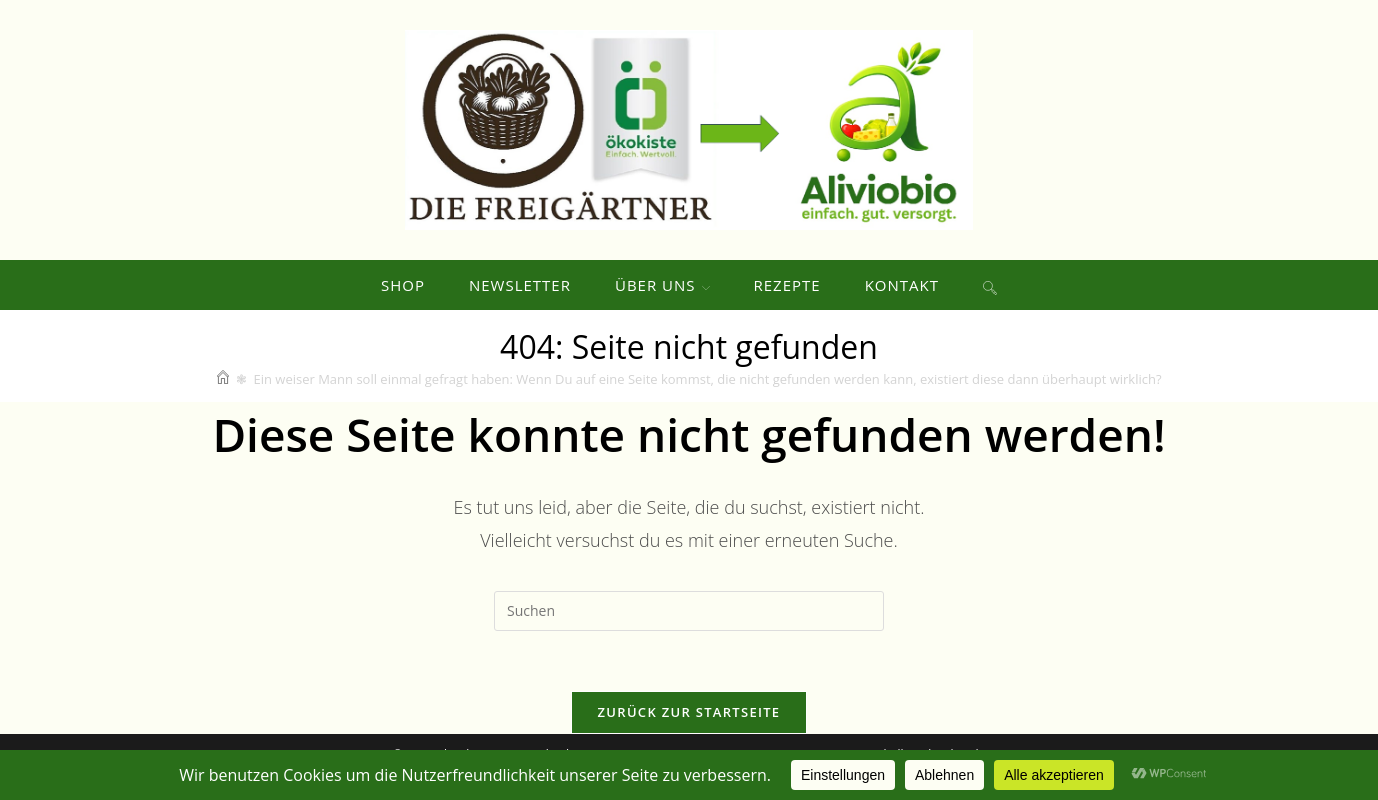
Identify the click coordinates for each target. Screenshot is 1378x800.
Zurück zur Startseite (689, 712)
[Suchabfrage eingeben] (689, 611)
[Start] (223, 379)
